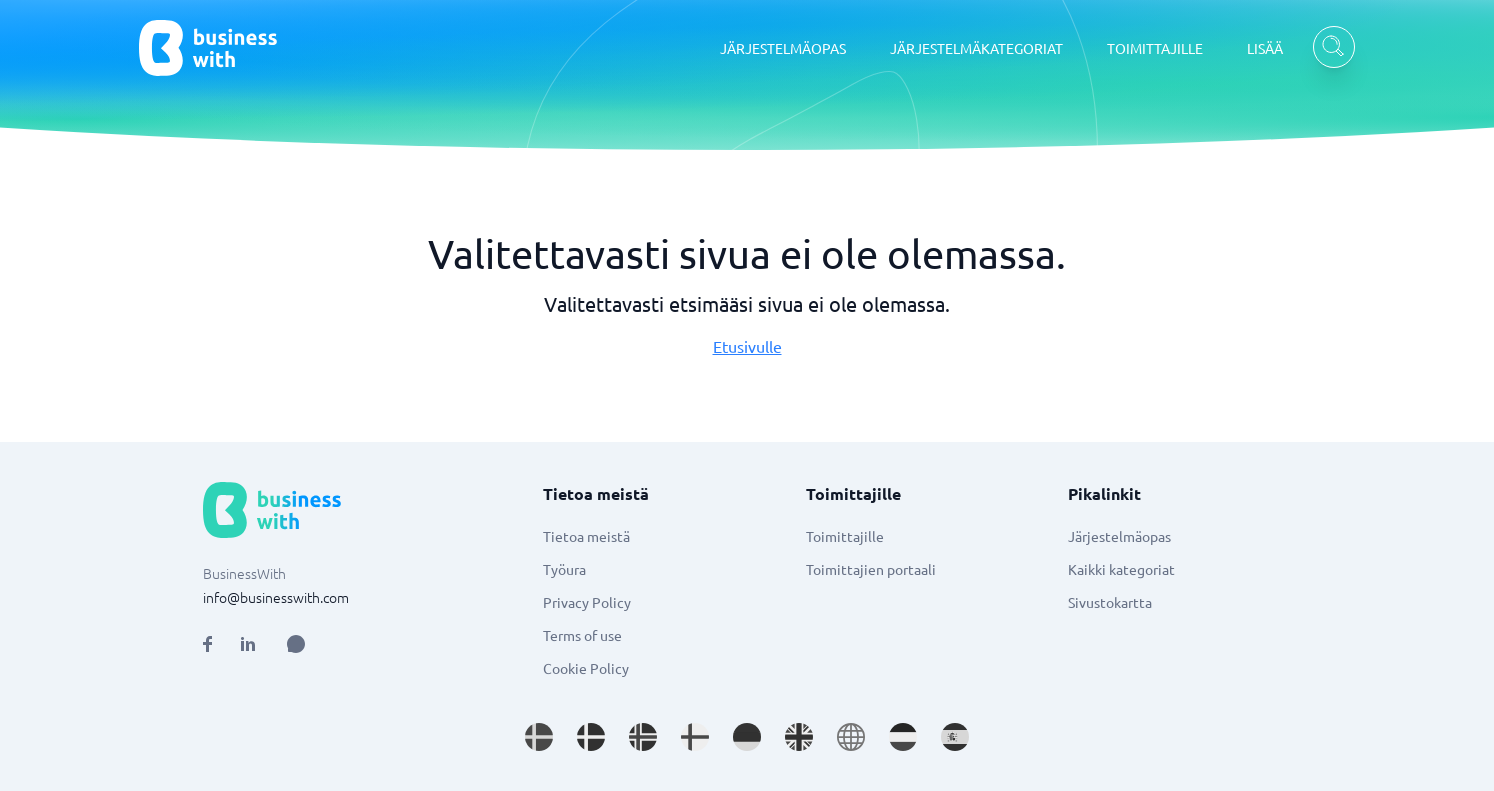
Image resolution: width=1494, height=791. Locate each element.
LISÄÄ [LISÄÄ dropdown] (1265, 48)
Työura (564, 569)
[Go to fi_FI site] (695, 737)
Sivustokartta (1110, 602)
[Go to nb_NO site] (643, 737)
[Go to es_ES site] (955, 737)
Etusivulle (747, 346)
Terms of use (582, 635)
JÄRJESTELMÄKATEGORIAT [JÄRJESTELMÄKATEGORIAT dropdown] (976, 48)
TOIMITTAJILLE (1155, 48)
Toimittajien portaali (871, 569)
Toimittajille (845, 536)
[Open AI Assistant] (296, 644)
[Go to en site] (851, 737)
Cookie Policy (586, 668)
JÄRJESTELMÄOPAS (783, 48)
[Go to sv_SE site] (539, 737)
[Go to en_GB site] (799, 737)
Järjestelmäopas (1119, 536)
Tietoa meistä (586, 536)
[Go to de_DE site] (747, 737)
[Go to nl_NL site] (903, 737)
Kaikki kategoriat (1121, 569)
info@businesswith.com (276, 597)
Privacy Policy (587, 602)
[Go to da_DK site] (591, 737)
